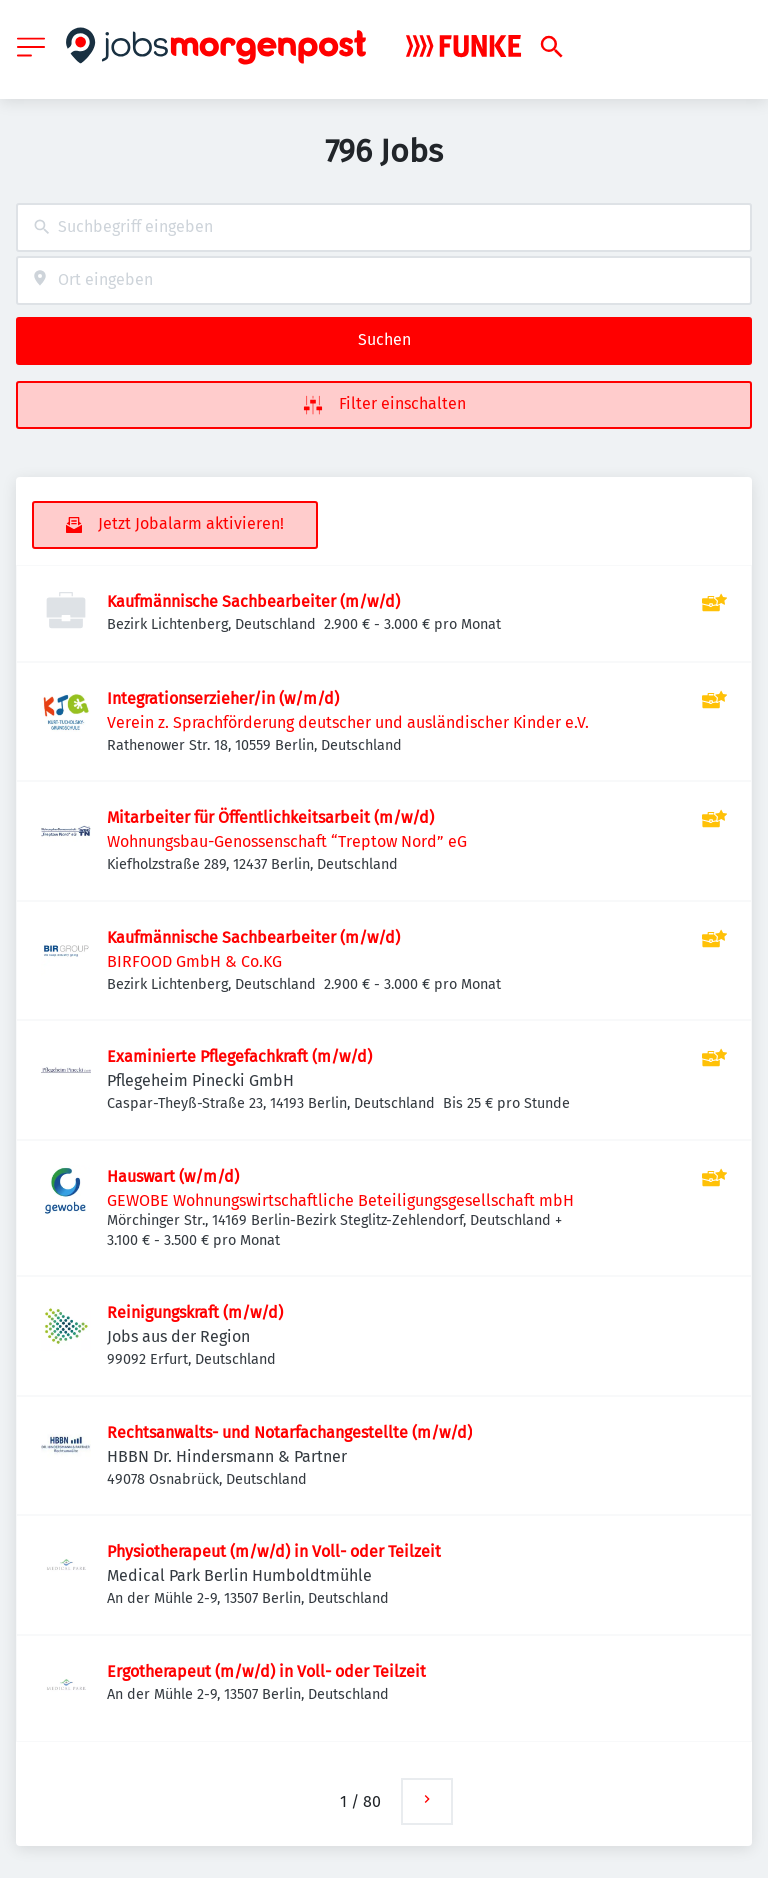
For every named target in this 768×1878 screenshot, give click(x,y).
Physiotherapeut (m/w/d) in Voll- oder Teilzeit (274, 1551)
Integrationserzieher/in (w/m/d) (223, 698)
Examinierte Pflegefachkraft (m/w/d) (239, 1056)
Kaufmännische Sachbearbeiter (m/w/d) (253, 601)
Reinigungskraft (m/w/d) (195, 1312)
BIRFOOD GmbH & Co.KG (194, 961)
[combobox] (384, 227)
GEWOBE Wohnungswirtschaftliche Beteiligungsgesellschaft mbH (340, 1200)
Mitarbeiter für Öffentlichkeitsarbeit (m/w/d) (270, 817)
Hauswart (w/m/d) (173, 1176)
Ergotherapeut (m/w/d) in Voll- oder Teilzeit (266, 1671)
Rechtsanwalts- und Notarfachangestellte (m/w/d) (289, 1432)
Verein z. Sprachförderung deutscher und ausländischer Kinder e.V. (348, 722)
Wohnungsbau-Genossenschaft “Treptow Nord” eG (287, 841)
